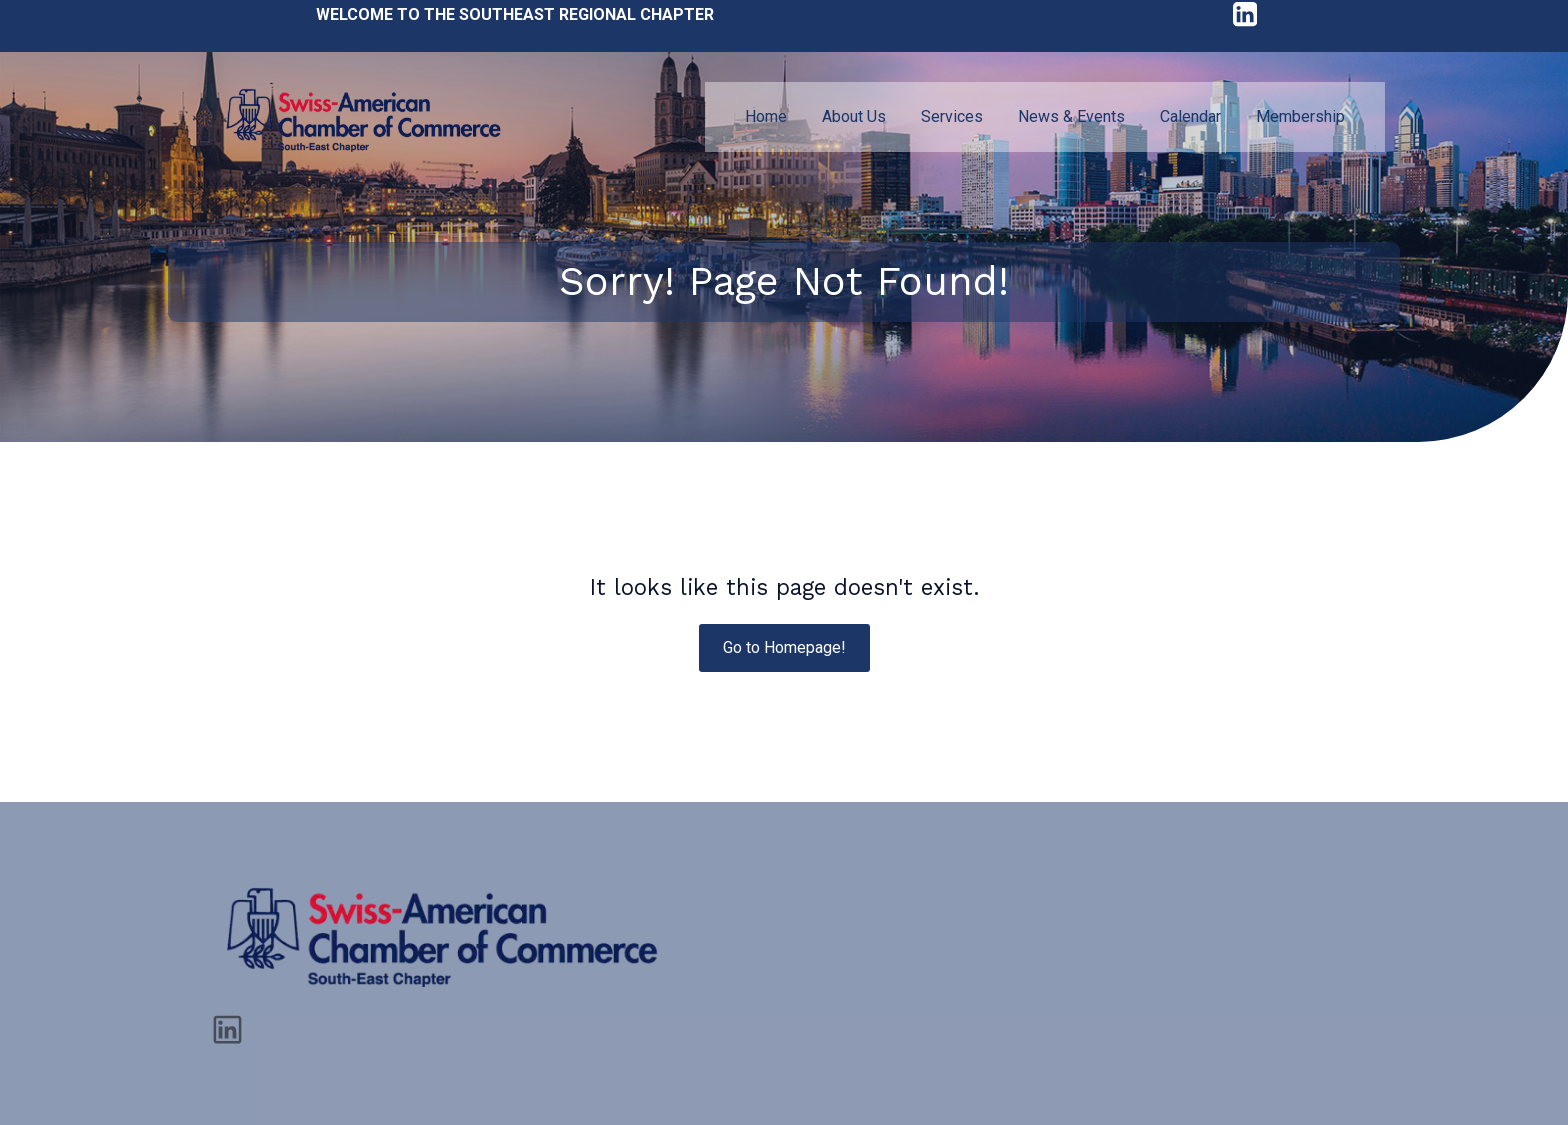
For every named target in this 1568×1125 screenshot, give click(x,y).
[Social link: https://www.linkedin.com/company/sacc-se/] (235, 1028)
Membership (1300, 116)
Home (766, 116)
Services (952, 116)
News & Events (1071, 116)
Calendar (1190, 116)
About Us (854, 116)
